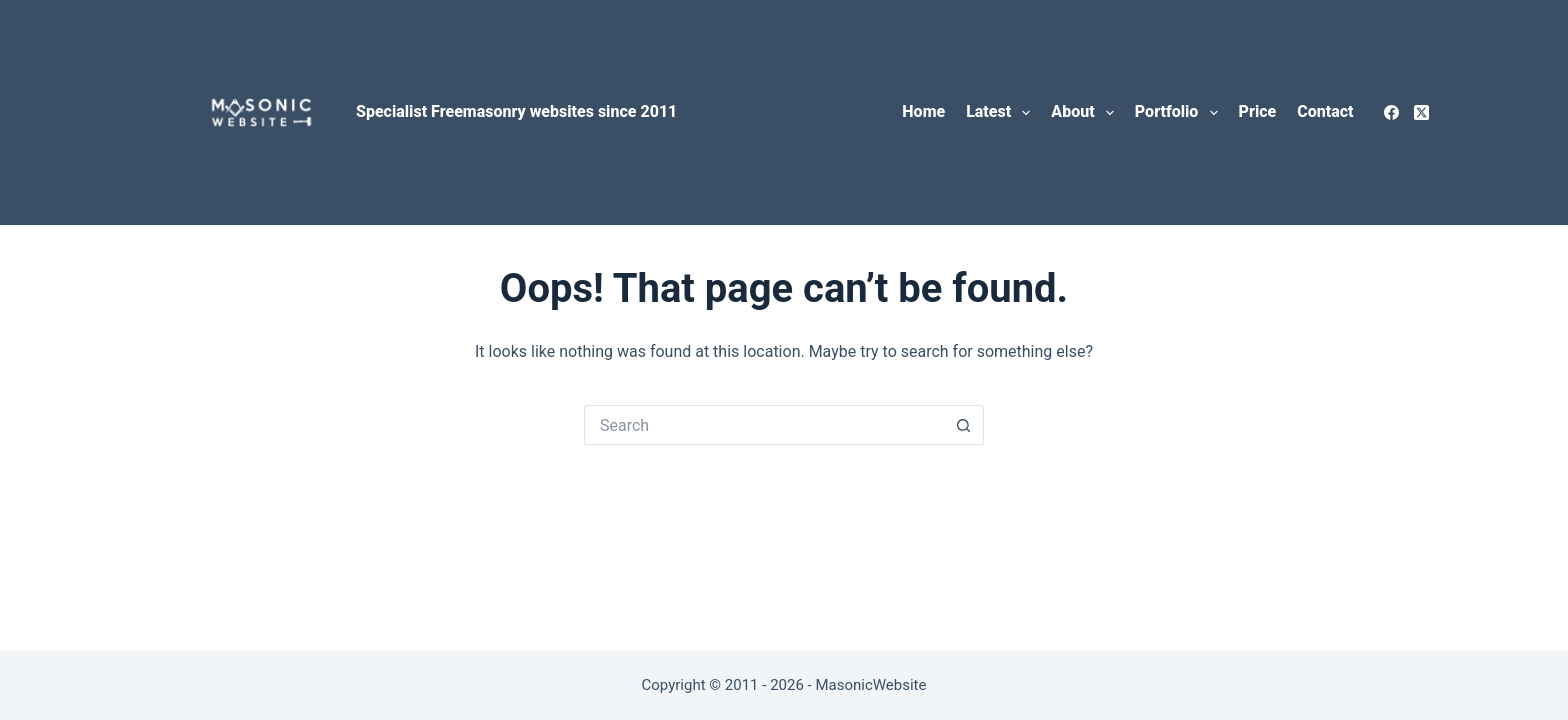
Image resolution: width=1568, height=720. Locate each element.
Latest (1002, 113)
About (1086, 113)
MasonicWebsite (870, 685)
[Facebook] (1391, 112)
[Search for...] (764, 425)
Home (923, 111)
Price (1258, 111)
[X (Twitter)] (1421, 112)
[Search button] (964, 425)
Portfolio (1180, 113)
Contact (1325, 111)
